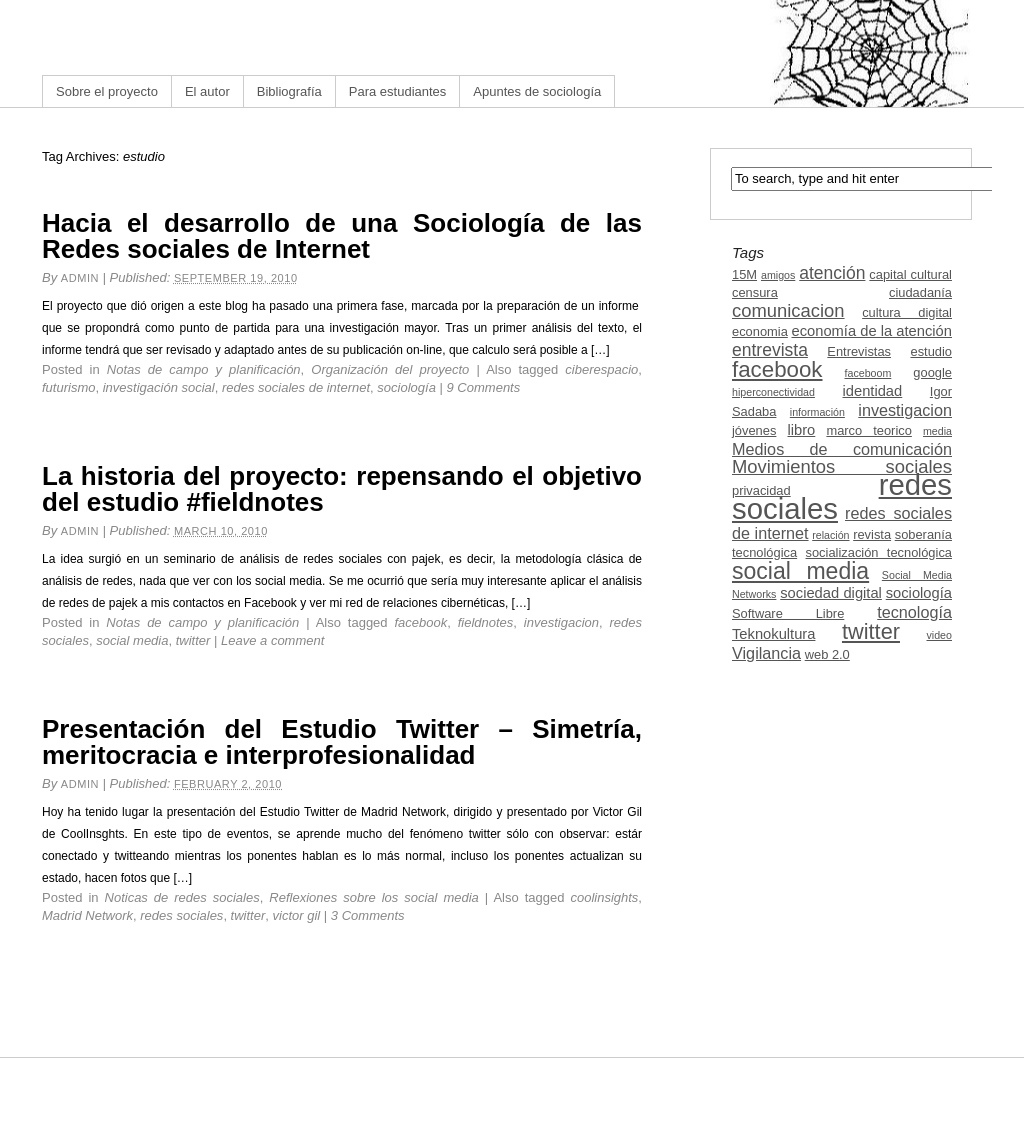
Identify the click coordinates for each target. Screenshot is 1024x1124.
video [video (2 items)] (939, 635)
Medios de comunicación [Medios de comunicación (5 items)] (842, 449)
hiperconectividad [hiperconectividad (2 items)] (773, 392)
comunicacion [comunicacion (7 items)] (788, 310)
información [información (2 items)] (817, 412)
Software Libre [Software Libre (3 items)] (788, 613)
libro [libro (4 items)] (801, 430)
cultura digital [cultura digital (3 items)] (907, 312)
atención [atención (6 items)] (832, 273)
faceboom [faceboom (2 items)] (868, 373)
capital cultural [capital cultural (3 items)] (910, 274)
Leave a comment (272, 640)
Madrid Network (87, 915)
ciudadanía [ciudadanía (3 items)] (920, 292)
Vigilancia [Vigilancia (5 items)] (766, 653)
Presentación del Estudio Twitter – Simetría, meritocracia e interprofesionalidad (342, 742)
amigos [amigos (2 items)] (778, 275)
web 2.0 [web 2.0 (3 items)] (827, 654)
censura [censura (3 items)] (755, 292)
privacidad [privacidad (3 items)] (761, 490)
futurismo (68, 387)
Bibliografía (289, 91)
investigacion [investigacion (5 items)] (905, 410)
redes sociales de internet (296, 387)
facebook (420, 622)
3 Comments (368, 915)
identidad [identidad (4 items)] (873, 391)
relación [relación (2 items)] (830, 535)
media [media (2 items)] (937, 431)
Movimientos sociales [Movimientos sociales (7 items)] (842, 466)
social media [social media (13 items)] (800, 571)
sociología (406, 387)
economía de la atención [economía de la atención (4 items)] (871, 331)
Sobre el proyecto (107, 91)
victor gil (297, 915)
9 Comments (484, 387)
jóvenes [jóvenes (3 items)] (754, 430)
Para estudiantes (398, 91)
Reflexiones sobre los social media (374, 897)
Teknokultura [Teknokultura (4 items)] (773, 634)
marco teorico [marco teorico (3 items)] (868, 430)
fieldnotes (486, 622)
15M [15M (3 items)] (744, 274)
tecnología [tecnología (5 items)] (914, 612)
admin (80, 278)
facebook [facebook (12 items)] (777, 369)
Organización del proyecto (390, 369)
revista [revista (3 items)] (872, 534)
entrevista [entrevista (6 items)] (770, 350)
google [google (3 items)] (932, 372)
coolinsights (604, 897)
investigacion (561, 622)
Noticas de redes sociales (182, 897)
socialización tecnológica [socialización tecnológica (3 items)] (879, 552)
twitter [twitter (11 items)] (871, 631)
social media (132, 640)
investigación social (159, 387)
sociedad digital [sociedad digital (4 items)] (831, 593)
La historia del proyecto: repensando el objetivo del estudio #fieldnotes (342, 489)
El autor (207, 91)
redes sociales (181, 915)
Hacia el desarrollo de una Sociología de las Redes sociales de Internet (342, 236)
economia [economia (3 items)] (760, 331)
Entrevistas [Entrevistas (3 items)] (859, 351)
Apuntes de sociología (537, 91)
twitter (193, 640)
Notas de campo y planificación (204, 369)
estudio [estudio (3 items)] (931, 351)
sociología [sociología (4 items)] (919, 593)
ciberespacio (601, 369)
